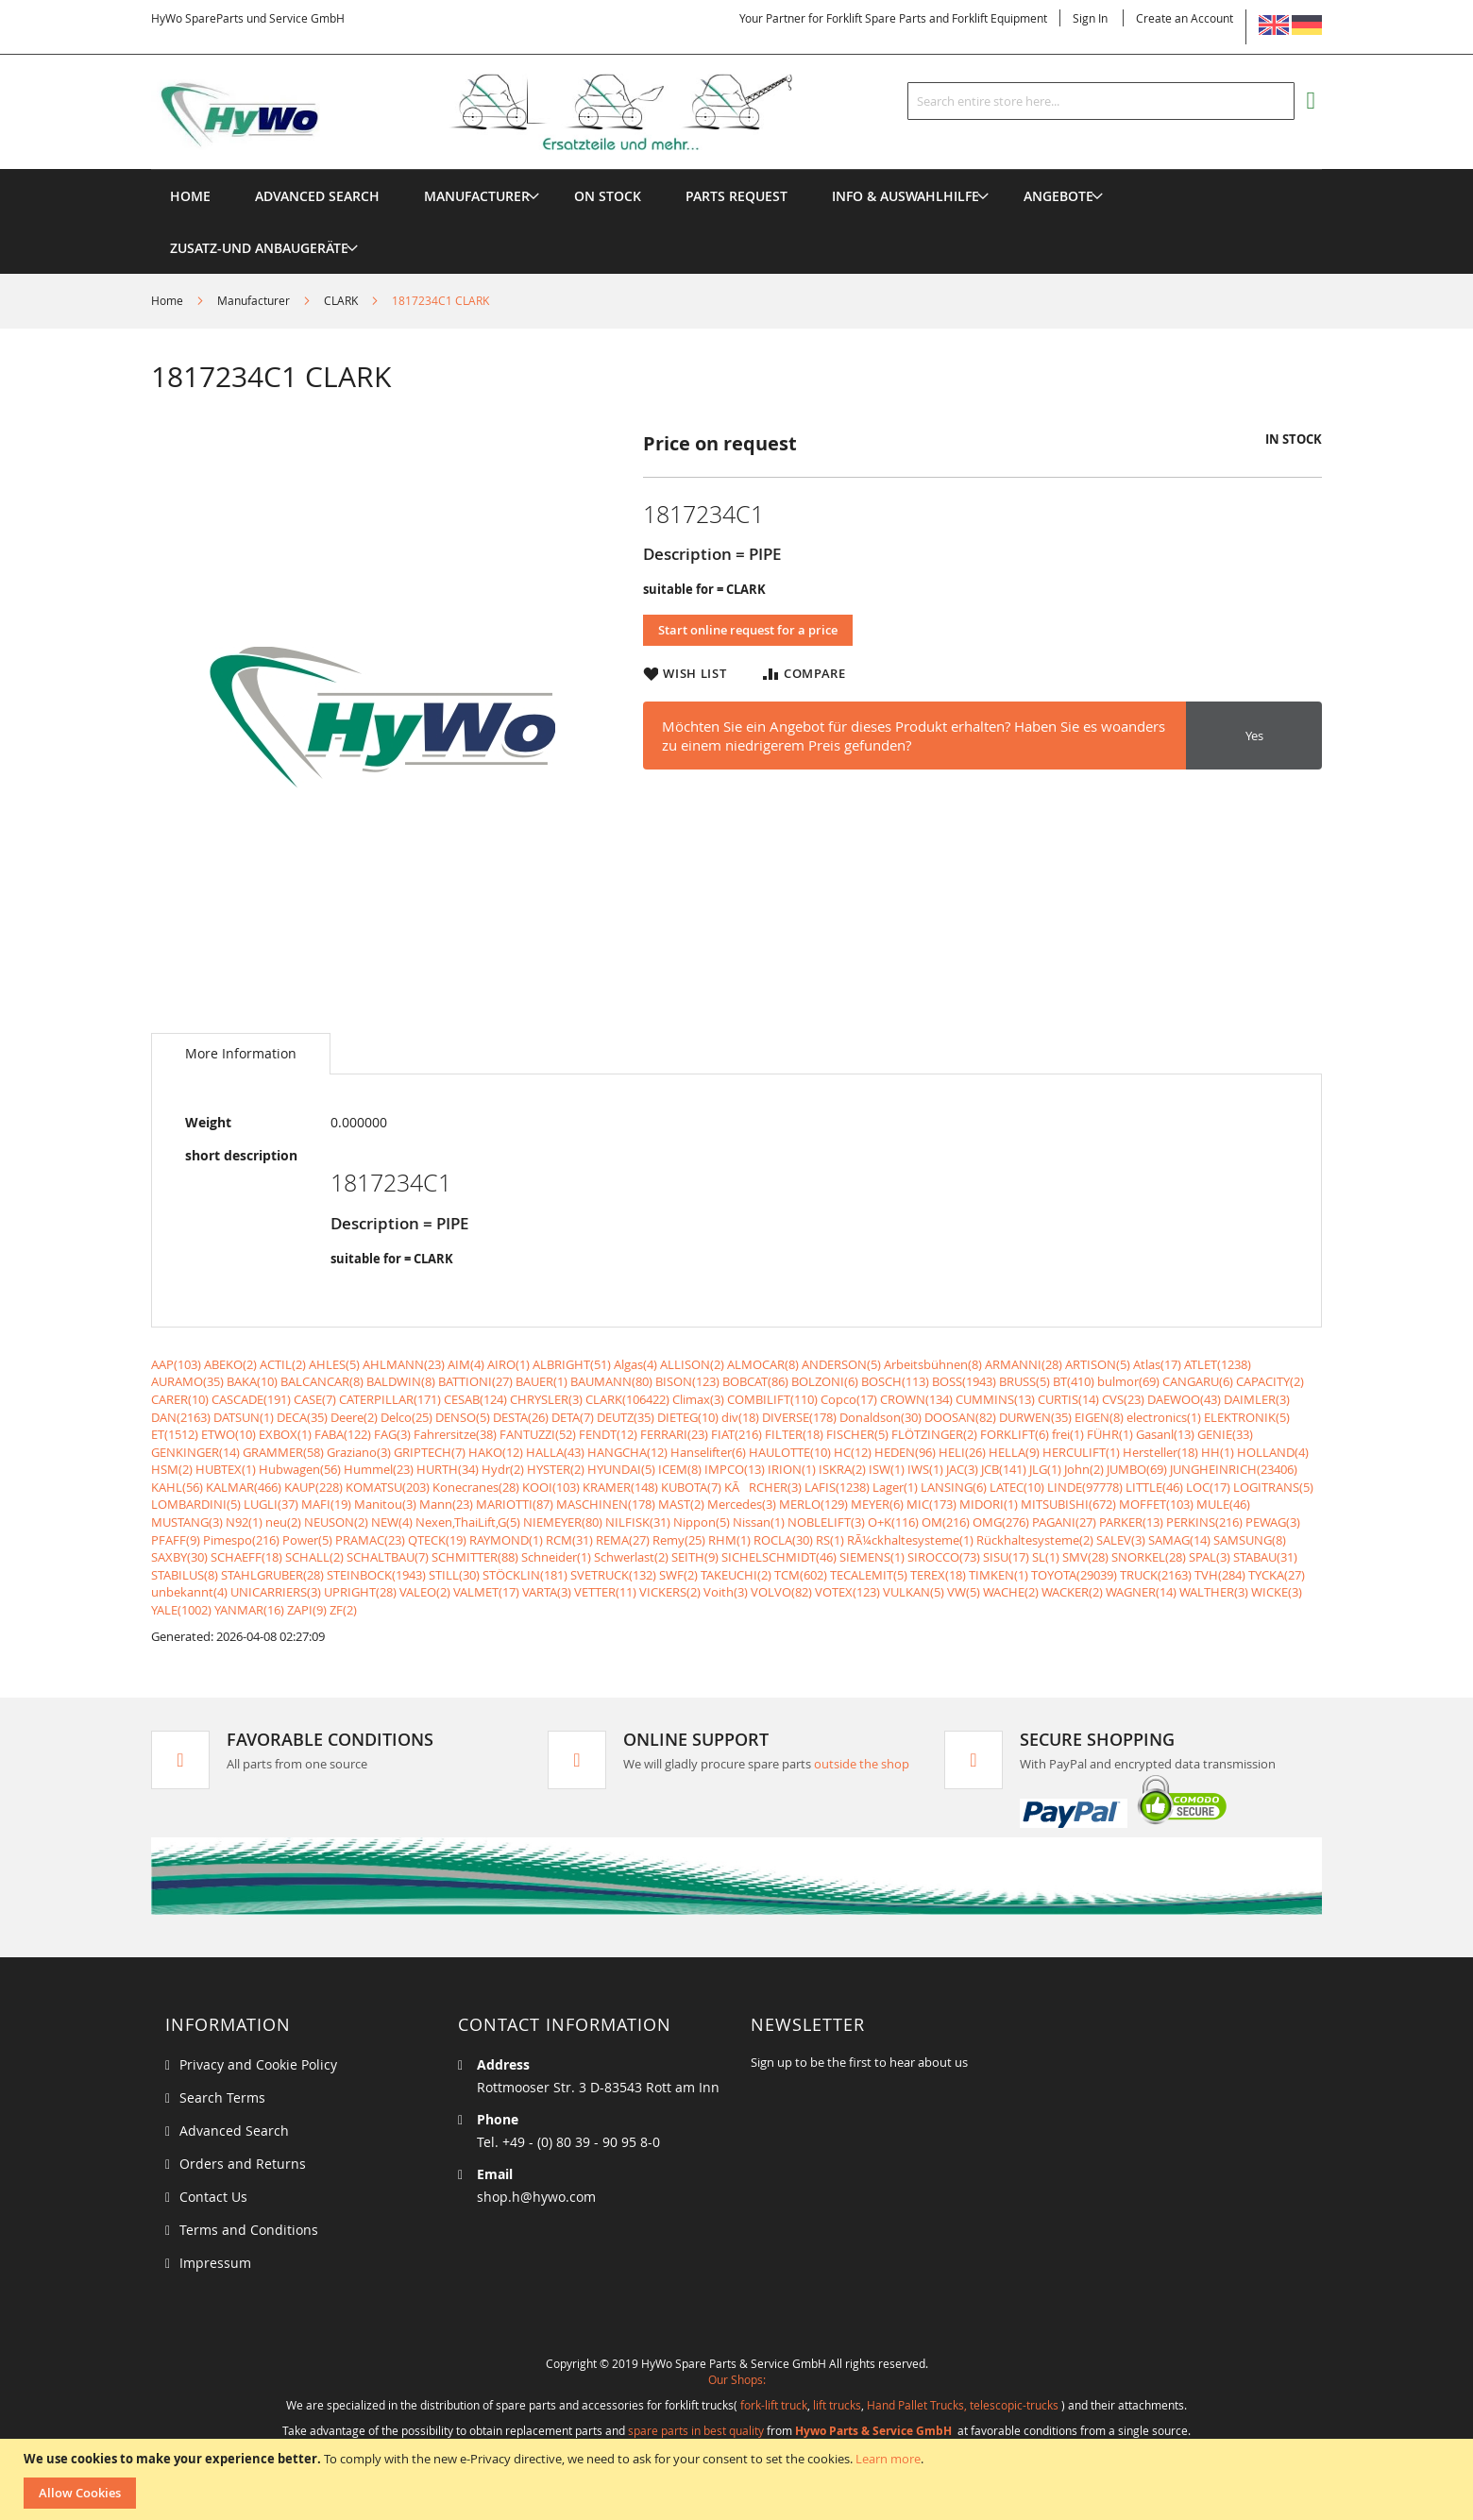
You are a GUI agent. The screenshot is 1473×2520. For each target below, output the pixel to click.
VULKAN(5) (913, 1591)
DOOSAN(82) (960, 1417)
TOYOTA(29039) (1074, 1574)
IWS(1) (925, 1469)
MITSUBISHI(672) (1068, 1504)
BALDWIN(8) (400, 1381)
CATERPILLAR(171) (390, 1399)
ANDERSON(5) (841, 1364)
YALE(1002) (181, 1609)
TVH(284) (1219, 1574)
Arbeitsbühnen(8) (933, 1364)
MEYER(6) (877, 1504)
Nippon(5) (701, 1522)
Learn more (888, 2458)
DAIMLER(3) (1257, 1399)
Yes (1254, 735)
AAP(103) (176, 1364)
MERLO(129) (813, 1504)
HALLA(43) (555, 1452)
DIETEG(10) (688, 1417)
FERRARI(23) (674, 1434)
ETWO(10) (228, 1434)
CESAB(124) (475, 1399)
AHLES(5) (334, 1364)
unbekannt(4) (189, 1591)
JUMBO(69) (1137, 1469)
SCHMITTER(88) (475, 1556)
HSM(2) (172, 1469)
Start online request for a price (748, 629)
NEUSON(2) (336, 1522)
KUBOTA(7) (691, 1487)
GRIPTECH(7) (430, 1452)
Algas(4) (635, 1364)
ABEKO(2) (230, 1364)
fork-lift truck (773, 2404)
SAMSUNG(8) (1249, 1539)
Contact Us (213, 2197)
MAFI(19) (326, 1504)
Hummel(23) (379, 1469)
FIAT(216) (736, 1434)
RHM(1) (729, 1539)
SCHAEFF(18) (246, 1556)
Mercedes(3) (741, 1504)
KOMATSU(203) (388, 1487)
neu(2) (283, 1522)
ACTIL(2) (283, 1364)
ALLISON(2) (692, 1364)
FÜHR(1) (1110, 1434)
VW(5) (963, 1591)
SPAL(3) (1209, 1556)
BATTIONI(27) (475, 1381)
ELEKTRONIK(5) (1247, 1417)
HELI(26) (962, 1452)
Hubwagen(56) (300, 1469)
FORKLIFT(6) (1014, 1434)
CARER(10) (180, 1399)
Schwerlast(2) (631, 1556)
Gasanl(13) (1165, 1434)
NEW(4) (392, 1522)
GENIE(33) (1225, 1434)
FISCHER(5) (857, 1434)
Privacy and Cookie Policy (258, 2064)
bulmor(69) (1128, 1381)
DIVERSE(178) (799, 1417)
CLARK (341, 300)
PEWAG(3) (1272, 1522)
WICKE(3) (1276, 1591)
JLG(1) (1045, 1469)
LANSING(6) (954, 1487)
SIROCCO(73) (943, 1556)
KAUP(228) (313, 1487)
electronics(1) (1163, 1417)
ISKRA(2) (842, 1469)
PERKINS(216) (1204, 1522)
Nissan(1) (759, 1522)
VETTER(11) (605, 1591)
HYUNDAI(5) (621, 1469)
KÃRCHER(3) (763, 1487)
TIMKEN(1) (998, 1574)
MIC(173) (931, 1504)
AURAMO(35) (187, 1381)
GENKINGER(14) (195, 1452)
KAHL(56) (177, 1487)
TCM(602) (800, 1574)
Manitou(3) (385, 1504)
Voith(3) (725, 1591)
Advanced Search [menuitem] (317, 196)
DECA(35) (302, 1417)
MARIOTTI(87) (514, 1504)
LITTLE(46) (1154, 1487)
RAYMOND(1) (506, 1539)
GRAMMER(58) (283, 1452)
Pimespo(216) (241, 1539)
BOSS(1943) (964, 1381)
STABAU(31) (1265, 1556)
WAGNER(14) (1141, 1591)
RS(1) (830, 1539)
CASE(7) (315, 1399)
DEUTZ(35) (625, 1417)
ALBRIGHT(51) (572, 1364)
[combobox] (1101, 101)
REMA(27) (623, 1539)
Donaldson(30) (880, 1417)
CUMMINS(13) (995, 1399)
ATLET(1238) (1217, 1364)
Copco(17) (849, 1399)
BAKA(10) (252, 1381)
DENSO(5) (462, 1417)
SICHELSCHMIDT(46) (779, 1556)
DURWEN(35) (1035, 1417)
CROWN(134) (916, 1399)
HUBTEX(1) (225, 1469)
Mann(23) (446, 1504)
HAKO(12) (495, 1452)
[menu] (736, 169)
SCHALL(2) (314, 1556)
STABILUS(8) (184, 1574)
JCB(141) (1003, 1469)
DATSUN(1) (243, 1417)
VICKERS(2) (670, 1591)
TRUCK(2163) (1156, 1574)
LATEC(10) (1017, 1487)
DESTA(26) (521, 1417)
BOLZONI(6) (824, 1381)
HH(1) (1217, 1452)
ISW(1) (887, 1469)
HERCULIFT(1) (1081, 1452)
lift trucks (837, 2404)
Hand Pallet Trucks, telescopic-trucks (962, 2404)
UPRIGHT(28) (360, 1591)
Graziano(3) (359, 1452)
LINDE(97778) (1085, 1487)
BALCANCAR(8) (322, 1381)
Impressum (215, 2263)
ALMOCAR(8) (763, 1364)
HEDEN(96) (905, 1452)
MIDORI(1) (988, 1504)
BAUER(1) (541, 1381)
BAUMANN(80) (611, 1381)
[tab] (240, 1053)
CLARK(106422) (627, 1399)
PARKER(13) (1131, 1522)
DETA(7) (572, 1417)
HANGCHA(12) (627, 1452)
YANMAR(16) (249, 1609)
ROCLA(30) (783, 1539)
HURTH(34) (447, 1469)
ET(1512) (174, 1434)
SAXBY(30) (179, 1556)
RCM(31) (569, 1539)
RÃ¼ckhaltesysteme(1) (910, 1539)
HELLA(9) (1014, 1452)
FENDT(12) (608, 1434)
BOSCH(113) (895, 1381)
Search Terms (222, 2097)
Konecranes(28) (475, 1487)
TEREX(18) (938, 1574)
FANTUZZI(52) (537, 1434)
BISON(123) (687, 1381)
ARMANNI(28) (1023, 1364)
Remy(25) (678, 1539)
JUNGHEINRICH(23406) (1233, 1469)
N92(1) (244, 1522)
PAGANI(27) (1064, 1522)
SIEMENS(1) (872, 1556)
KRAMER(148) (620, 1487)
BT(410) (1073, 1381)
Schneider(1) (556, 1556)
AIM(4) (466, 1364)
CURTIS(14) (1068, 1399)
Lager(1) (895, 1487)
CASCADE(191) (251, 1399)
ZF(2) (343, 1609)
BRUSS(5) (1024, 1381)
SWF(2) (678, 1574)
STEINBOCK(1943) (376, 1574)
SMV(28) (1085, 1556)
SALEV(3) (1120, 1539)
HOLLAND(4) (1273, 1452)
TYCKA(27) (1276, 1574)
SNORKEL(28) (1148, 1556)
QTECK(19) (437, 1539)
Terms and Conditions (248, 2230)
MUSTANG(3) (187, 1522)
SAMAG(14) (1179, 1539)
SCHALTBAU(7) (388, 1556)
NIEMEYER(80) (562, 1522)
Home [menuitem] (190, 196)
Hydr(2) (503, 1469)
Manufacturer (253, 300)
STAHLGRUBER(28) (272, 1574)
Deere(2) (354, 1417)
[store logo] (502, 112)
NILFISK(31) (637, 1522)
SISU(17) (1006, 1556)
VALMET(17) (486, 1591)
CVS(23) (1123, 1399)
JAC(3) (962, 1469)
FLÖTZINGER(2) (934, 1434)
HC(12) (853, 1452)
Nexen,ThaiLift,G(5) (467, 1522)
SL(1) (1045, 1556)
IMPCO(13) (734, 1469)
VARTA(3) (546, 1591)
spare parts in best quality (696, 2430)
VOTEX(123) (847, 1591)
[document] (739, 2479)
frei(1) (1068, 1434)
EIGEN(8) (1099, 1417)
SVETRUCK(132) (613, 1574)
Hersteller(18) (1160, 1452)
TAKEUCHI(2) (736, 1574)
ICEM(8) (680, 1469)
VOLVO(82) (781, 1591)
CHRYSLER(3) (546, 1399)
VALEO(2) (424, 1591)
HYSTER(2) (555, 1469)
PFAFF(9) (175, 1539)
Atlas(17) (1157, 1364)
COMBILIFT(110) (772, 1399)
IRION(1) (792, 1469)
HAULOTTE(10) (790, 1452)
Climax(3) (698, 1399)
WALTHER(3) (1213, 1591)
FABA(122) (342, 1434)
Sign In (1090, 17)
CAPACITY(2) (1270, 1381)
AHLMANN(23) (404, 1364)
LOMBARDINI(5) (196, 1504)
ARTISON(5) (1097, 1364)
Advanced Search (234, 2130)
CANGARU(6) (1197, 1381)
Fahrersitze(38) (455, 1434)
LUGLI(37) (271, 1504)
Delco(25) (406, 1417)
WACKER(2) (1072, 1591)
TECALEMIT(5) (868, 1574)
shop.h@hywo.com (536, 2197)
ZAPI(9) (307, 1609)
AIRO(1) (508, 1364)
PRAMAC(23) (370, 1539)
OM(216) (946, 1522)
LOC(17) (1208, 1487)
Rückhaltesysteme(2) (1034, 1539)
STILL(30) (454, 1574)
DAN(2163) (181, 1417)
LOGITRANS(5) (1273, 1487)
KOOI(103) (551, 1487)
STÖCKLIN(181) (525, 1574)
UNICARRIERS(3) (275, 1591)
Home (167, 300)
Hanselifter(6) (708, 1452)
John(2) (1084, 1469)
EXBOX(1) (285, 1434)
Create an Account (1184, 17)
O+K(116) (893, 1522)
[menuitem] (477, 195)
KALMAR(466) (243, 1487)
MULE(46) (1223, 1504)
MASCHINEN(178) (605, 1504)
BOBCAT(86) (755, 1381)
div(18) (740, 1417)
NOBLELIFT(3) (826, 1522)
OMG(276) (1001, 1522)
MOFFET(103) (1156, 1504)
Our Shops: (737, 2379)
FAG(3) (392, 1434)
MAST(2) (681, 1504)
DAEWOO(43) (1184, 1399)
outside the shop (861, 1763)
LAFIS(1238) (837, 1487)
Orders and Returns (242, 2164)
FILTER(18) (794, 1434)
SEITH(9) (695, 1556)
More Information (240, 1053)
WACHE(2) (1011, 1591)
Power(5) (307, 1539)
